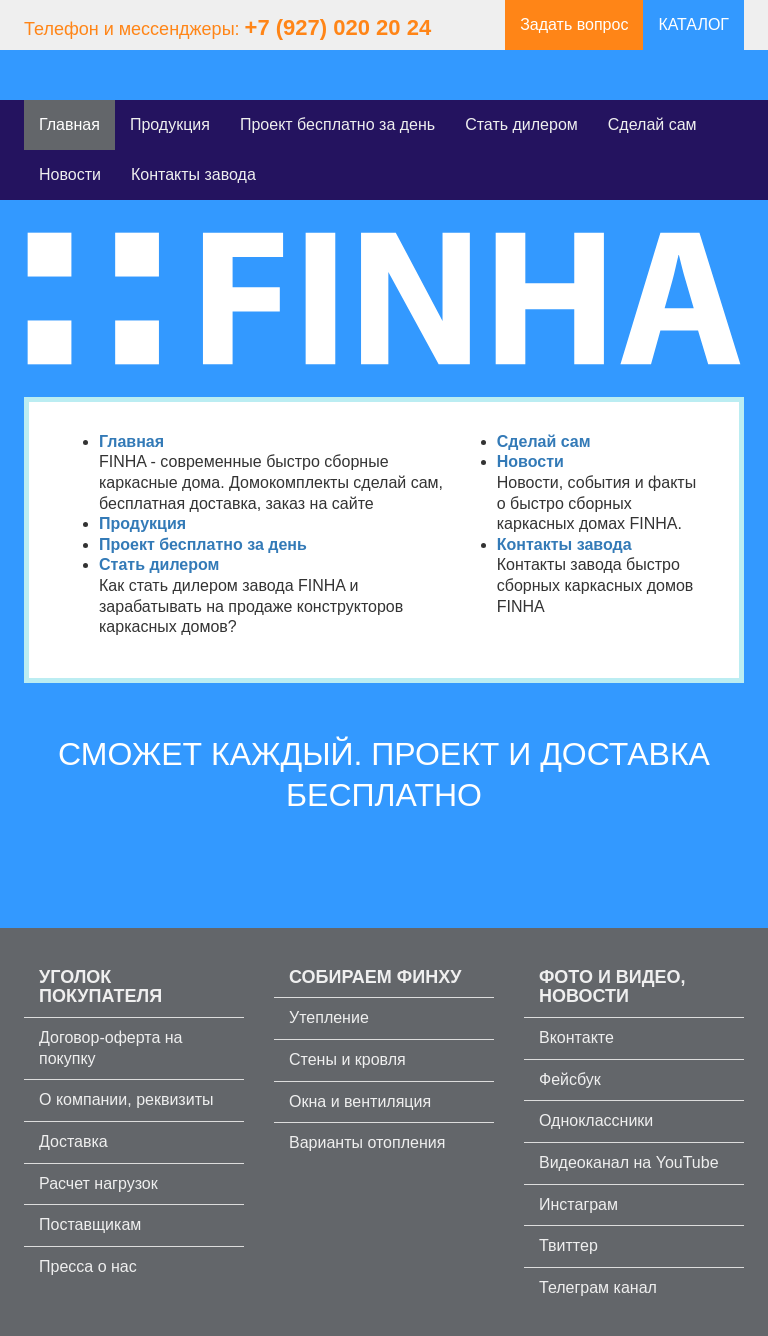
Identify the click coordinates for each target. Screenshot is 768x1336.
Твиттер (568, 1245)
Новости (70, 174)
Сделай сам (652, 124)
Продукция (170, 124)
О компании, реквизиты (126, 1099)
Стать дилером (521, 124)
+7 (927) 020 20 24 (338, 27)
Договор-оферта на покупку (110, 1048)
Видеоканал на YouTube (629, 1162)
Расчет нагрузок (98, 1183)
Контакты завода (193, 174)
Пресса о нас (88, 1266)
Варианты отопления (367, 1142)
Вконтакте (576, 1037)
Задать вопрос (574, 24)
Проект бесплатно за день (337, 124)
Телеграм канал (598, 1287)
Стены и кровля (347, 1059)
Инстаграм (578, 1204)
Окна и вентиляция (360, 1101)
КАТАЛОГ (693, 24)
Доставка (73, 1141)
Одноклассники (596, 1120)
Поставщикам (90, 1224)
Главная (69, 124)
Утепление (329, 1017)
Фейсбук (570, 1079)
